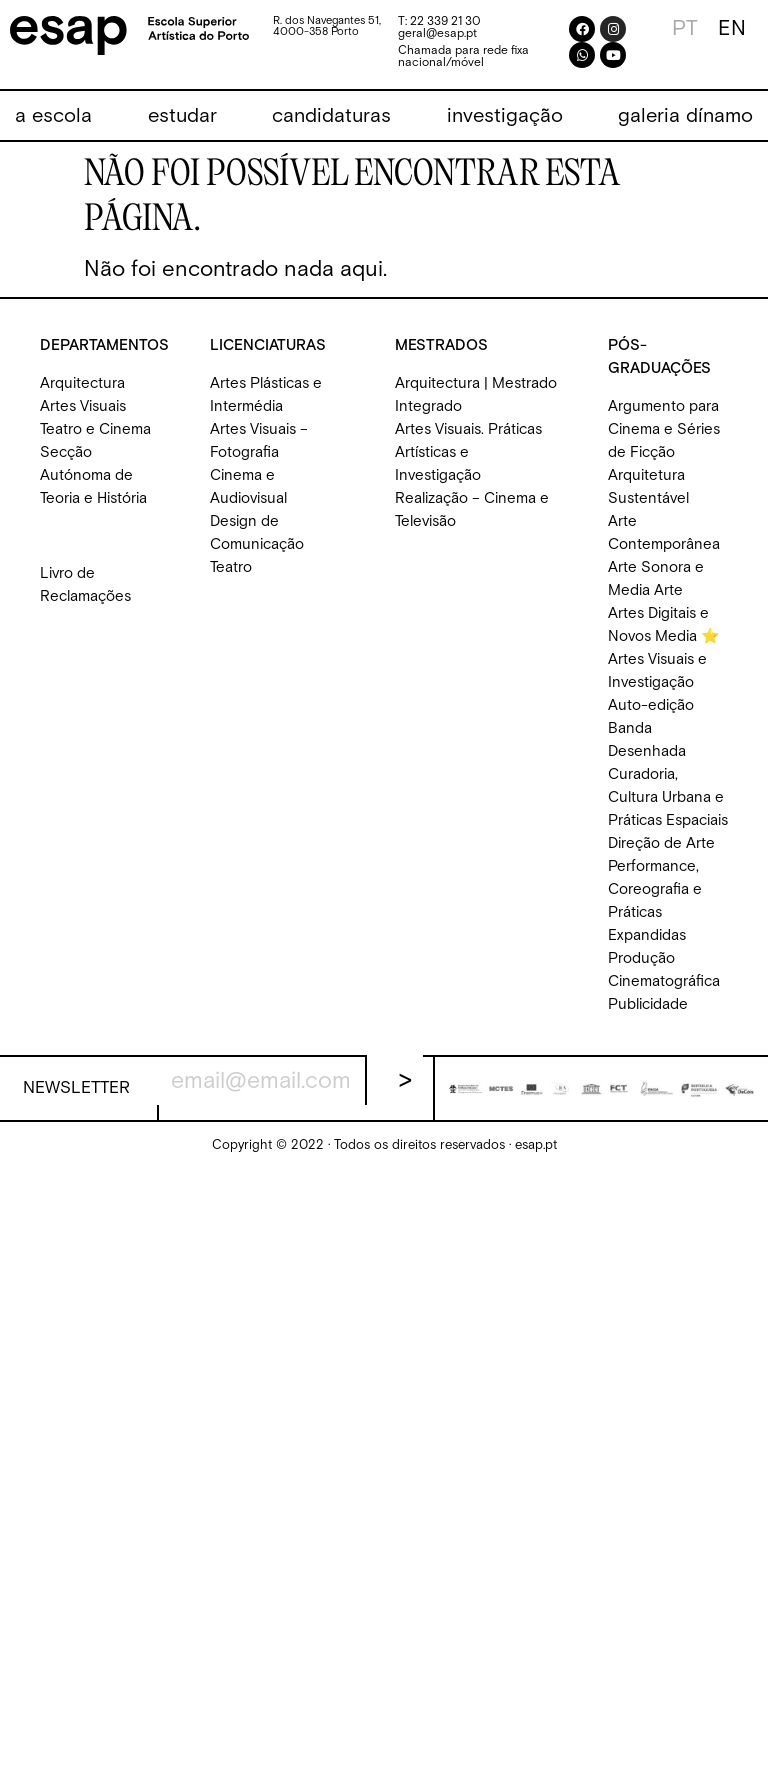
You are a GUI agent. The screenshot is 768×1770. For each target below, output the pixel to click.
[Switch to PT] (685, 28)
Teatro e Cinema (95, 429)
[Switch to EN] (732, 28)
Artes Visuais (83, 406)
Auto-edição (651, 705)
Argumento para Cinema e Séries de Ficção (664, 429)
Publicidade (648, 1004)
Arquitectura (82, 383)
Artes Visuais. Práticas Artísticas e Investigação (468, 452)
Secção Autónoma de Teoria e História (93, 475)
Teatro (231, 567)
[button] (53, 116)
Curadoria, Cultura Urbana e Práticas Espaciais (668, 797)
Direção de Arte (661, 843)
